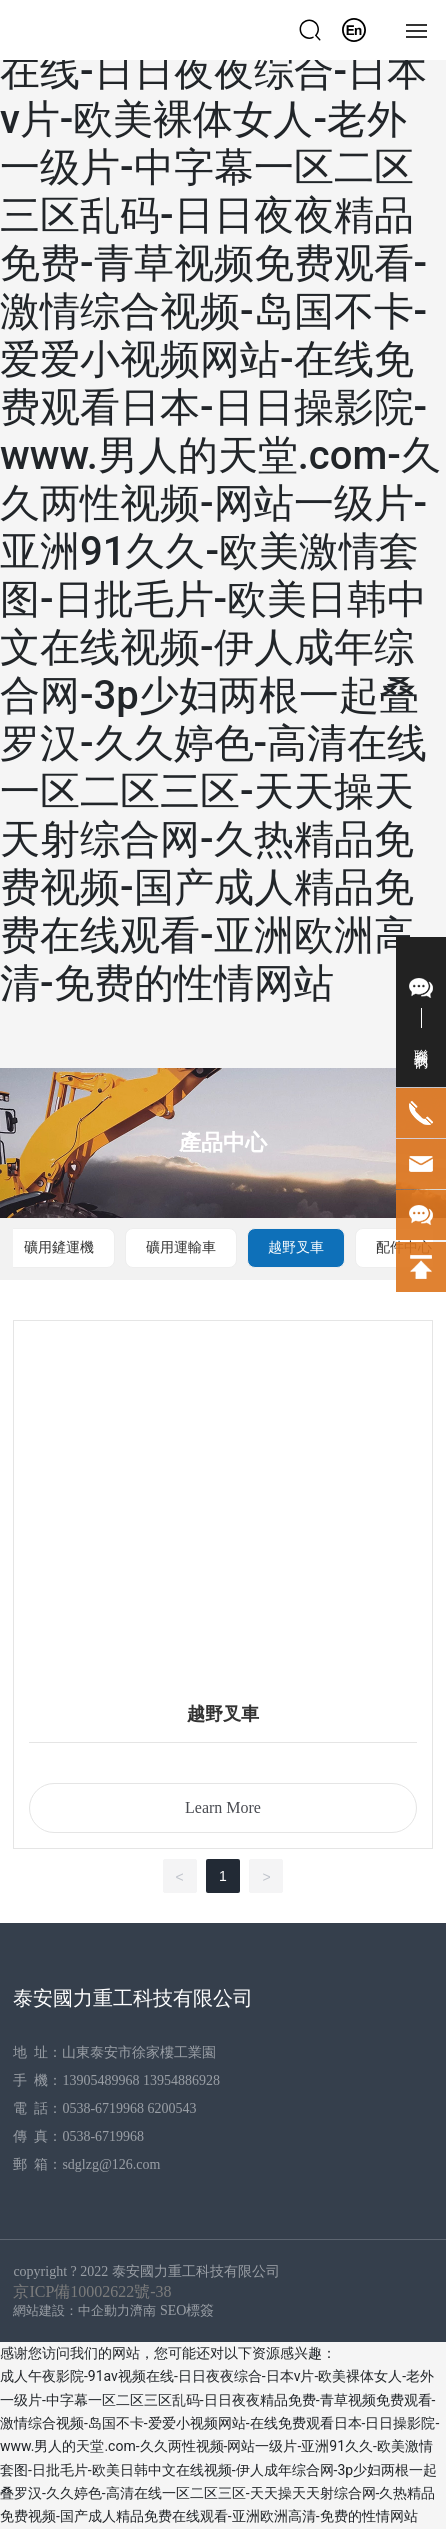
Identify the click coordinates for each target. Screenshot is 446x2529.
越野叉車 (296, 1247)
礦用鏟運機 (59, 1247)
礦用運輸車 (181, 1247)
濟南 (143, 2310)
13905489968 (100, 2080)
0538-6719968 (103, 2108)
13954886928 (181, 2080)
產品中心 (223, 1142)
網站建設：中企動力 (71, 2310)
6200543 (174, 2108)
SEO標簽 (187, 2310)
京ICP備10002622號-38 (92, 2291)
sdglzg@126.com (111, 2164)
